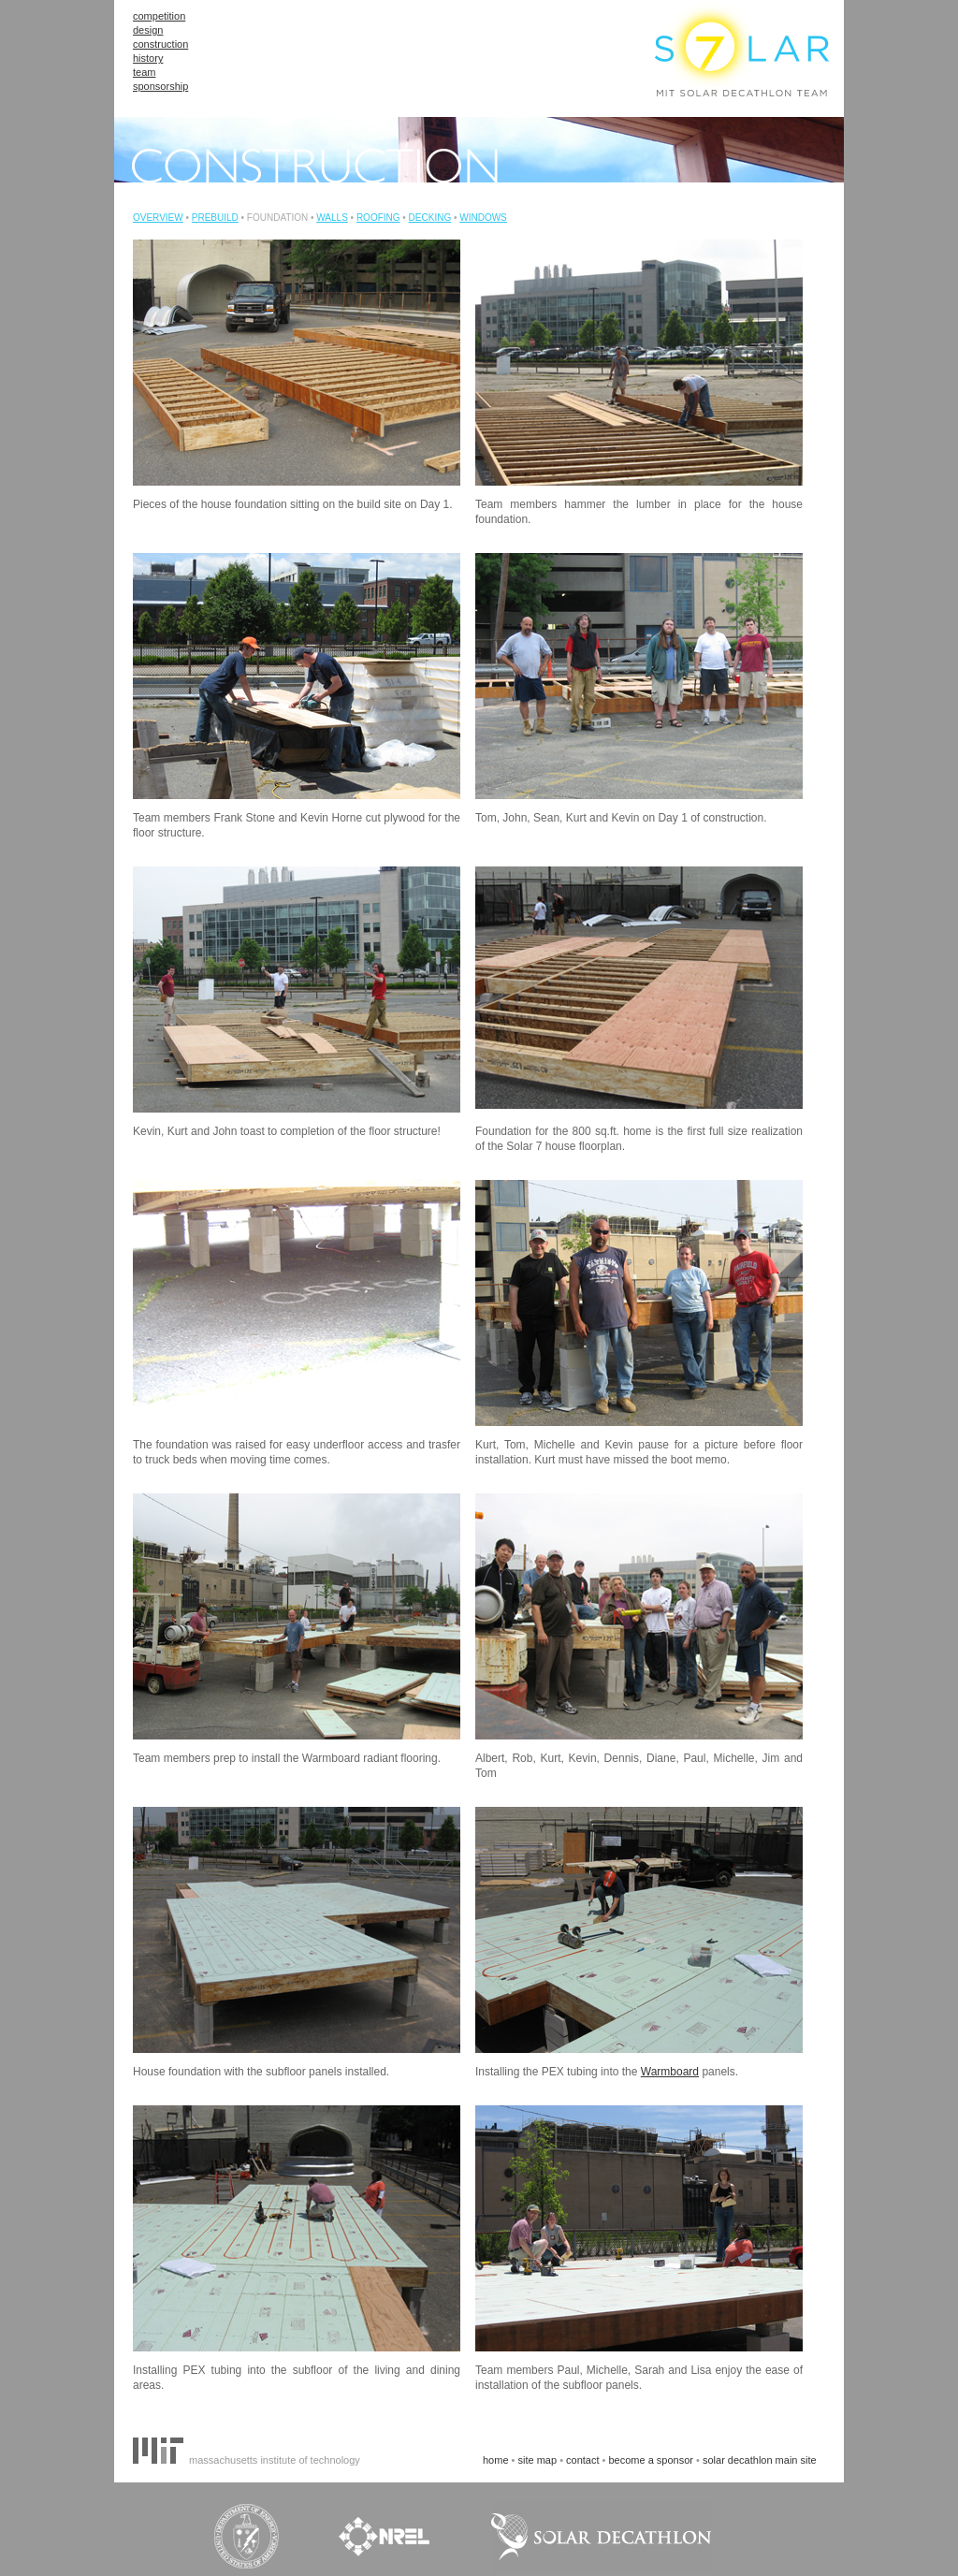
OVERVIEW (158, 217)
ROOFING (378, 217)
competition (159, 16)
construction (160, 44)
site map (538, 2460)
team (144, 72)
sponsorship (160, 86)
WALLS (332, 217)
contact (582, 2460)
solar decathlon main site (760, 2460)
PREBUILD (215, 217)
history (148, 58)
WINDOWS (483, 217)
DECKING (430, 217)
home (496, 2460)
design (148, 30)
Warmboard (670, 2071)
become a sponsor (650, 2460)
